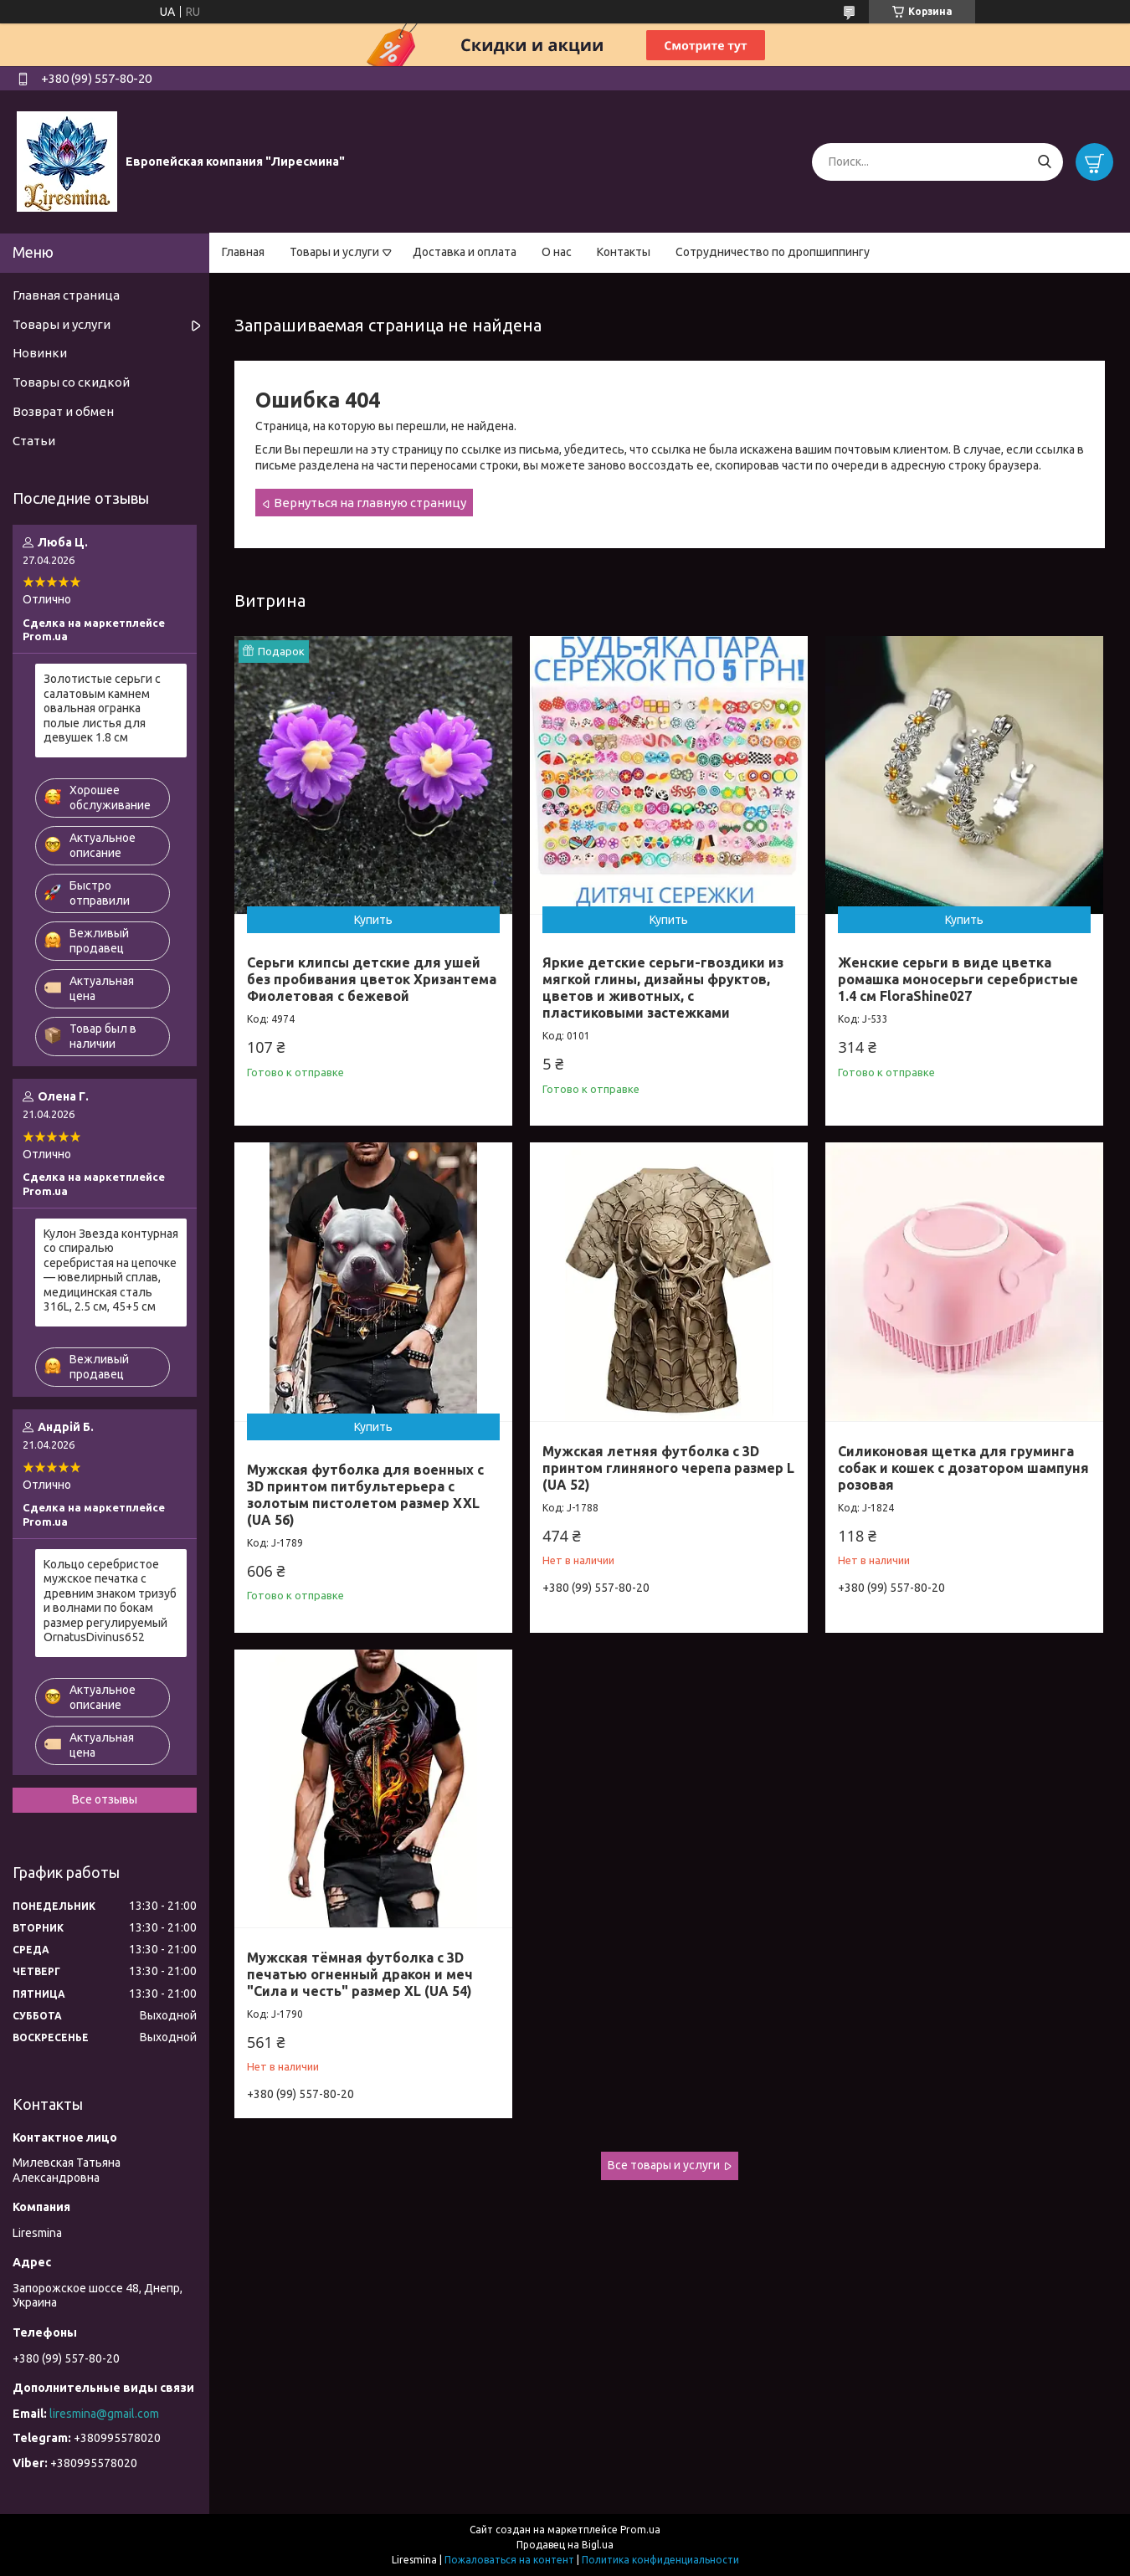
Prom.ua (640, 2529)
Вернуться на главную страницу (370, 502)
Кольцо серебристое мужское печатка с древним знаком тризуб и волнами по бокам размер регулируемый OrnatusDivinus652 (110, 1601)
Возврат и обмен (63, 411)
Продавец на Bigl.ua (565, 2544)
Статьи (34, 441)
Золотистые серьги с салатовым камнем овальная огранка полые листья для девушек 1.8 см (102, 708)
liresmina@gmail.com (104, 2413)
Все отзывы (104, 1799)
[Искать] (1044, 162)
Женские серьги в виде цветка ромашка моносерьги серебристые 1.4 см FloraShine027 (958, 979)
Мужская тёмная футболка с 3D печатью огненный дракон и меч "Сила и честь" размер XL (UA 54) (360, 1974)
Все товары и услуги (664, 2165)
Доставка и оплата (464, 252)
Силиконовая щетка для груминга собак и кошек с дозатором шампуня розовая (963, 1468)
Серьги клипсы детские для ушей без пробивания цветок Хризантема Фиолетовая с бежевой (371, 979)
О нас (557, 252)
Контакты (623, 252)
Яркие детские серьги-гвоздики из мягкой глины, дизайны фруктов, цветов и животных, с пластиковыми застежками (662, 987)
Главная (243, 252)
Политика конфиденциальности (660, 2559)
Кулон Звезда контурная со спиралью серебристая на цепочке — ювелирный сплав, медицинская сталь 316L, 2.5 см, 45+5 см (111, 1270)
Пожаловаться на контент (509, 2559)
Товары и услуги (334, 252)
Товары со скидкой (71, 382)
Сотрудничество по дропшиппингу (772, 252)
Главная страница (66, 295)
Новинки (40, 353)
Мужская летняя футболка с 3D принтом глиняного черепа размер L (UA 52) (668, 1468)
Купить (373, 919)
